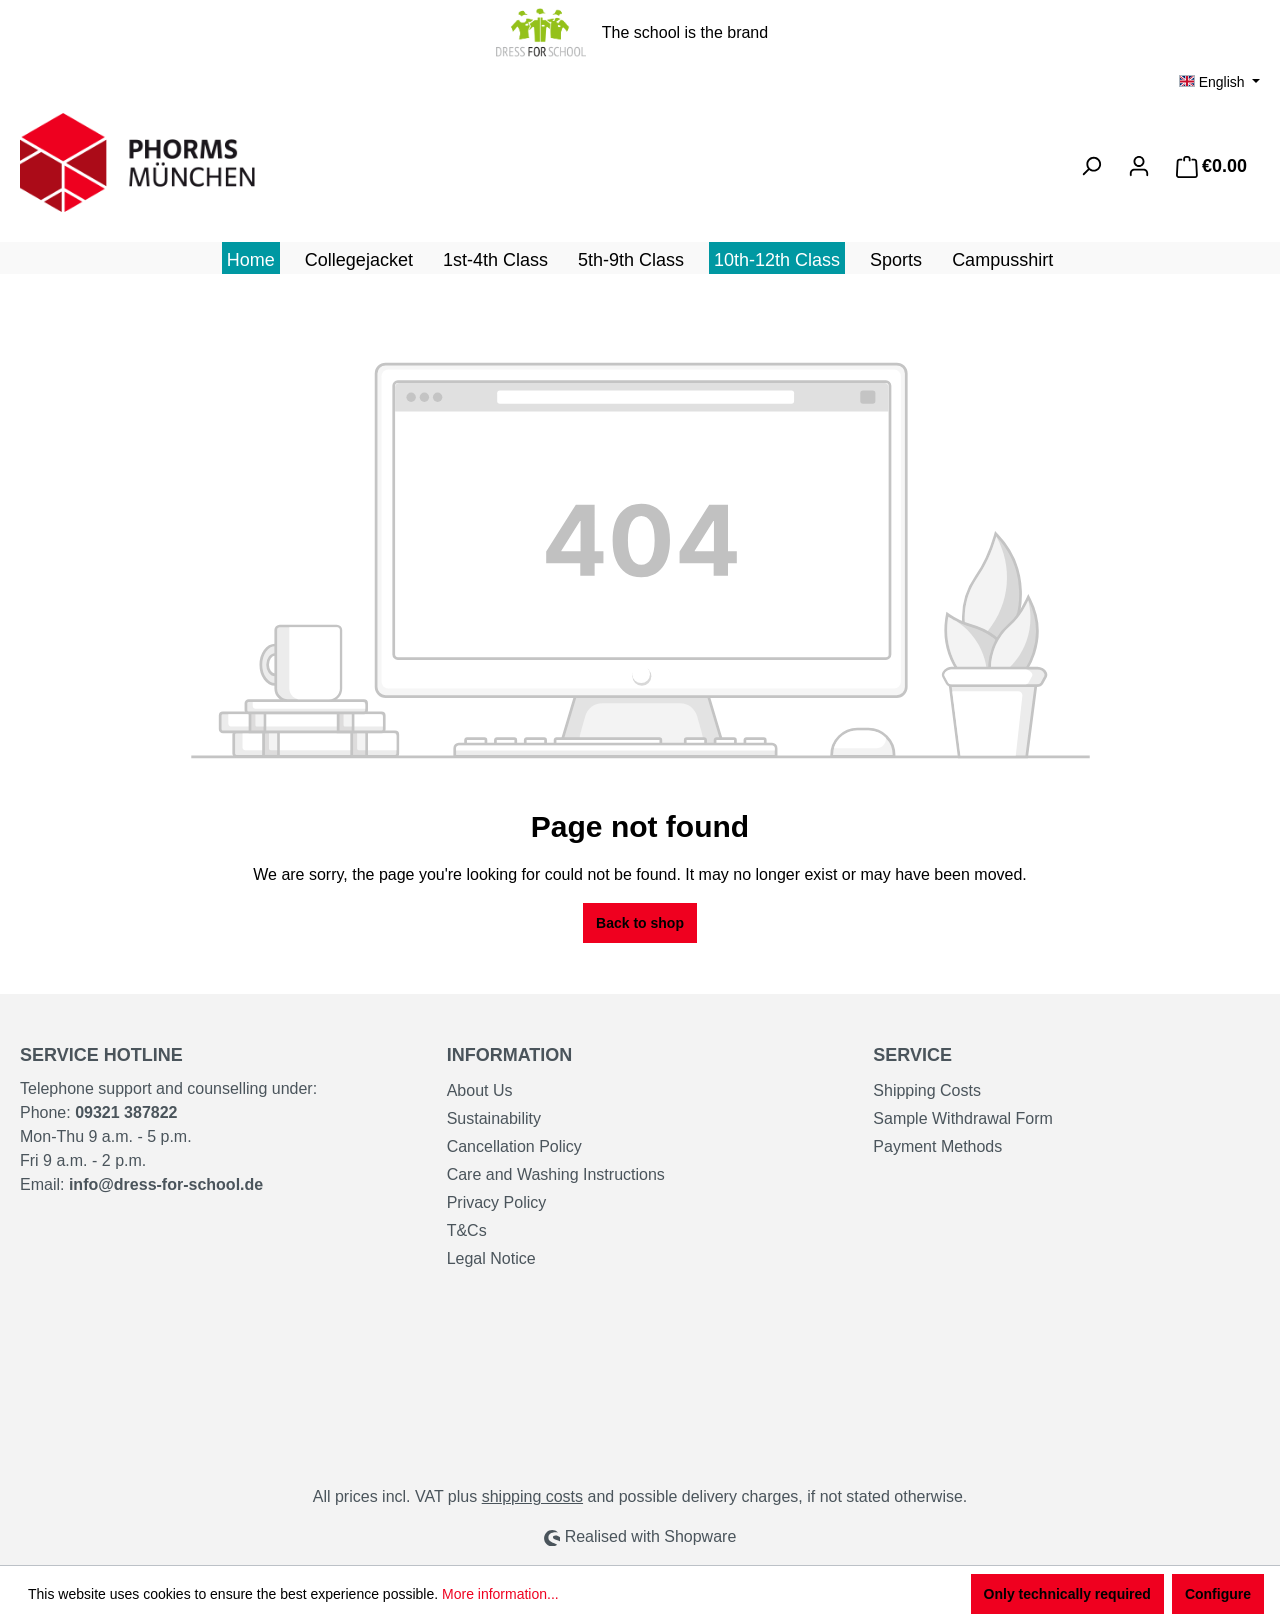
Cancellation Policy (514, 1146)
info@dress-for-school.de (166, 1184)
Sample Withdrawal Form (963, 1118)
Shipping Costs (927, 1090)
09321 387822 (126, 1112)
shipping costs (532, 1496)
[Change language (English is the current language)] (1219, 82)
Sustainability (494, 1118)
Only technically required (1067, 1594)
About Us (480, 1090)
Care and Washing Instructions (556, 1174)
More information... (500, 1594)
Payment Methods (937, 1146)
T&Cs (467, 1230)
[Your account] (1139, 166)
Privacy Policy (497, 1202)
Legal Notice (491, 1258)
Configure (1218, 1594)
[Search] (1091, 166)
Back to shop (640, 923)
